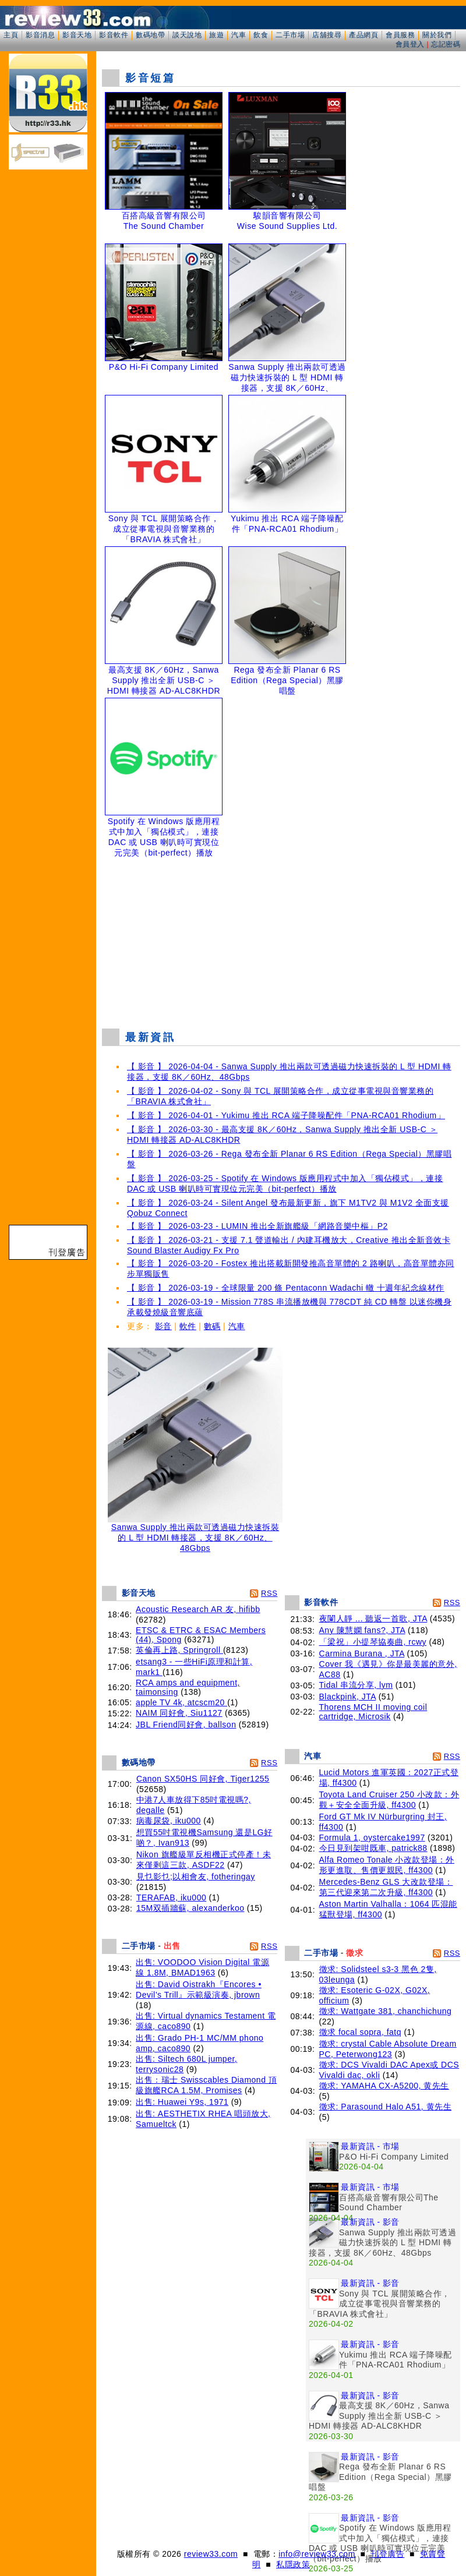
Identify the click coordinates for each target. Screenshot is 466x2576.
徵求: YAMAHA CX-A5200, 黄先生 (384, 2085)
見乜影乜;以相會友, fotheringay (195, 1876)
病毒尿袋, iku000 (168, 1820)
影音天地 (76, 35)
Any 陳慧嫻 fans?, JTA (362, 1630)
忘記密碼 (445, 44)
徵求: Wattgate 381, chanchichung (385, 2011)
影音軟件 (113, 35)
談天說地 (187, 35)
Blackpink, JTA (347, 1696)
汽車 (238, 35)
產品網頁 (363, 35)
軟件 (187, 1326)
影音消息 (40, 35)
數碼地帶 (150, 35)
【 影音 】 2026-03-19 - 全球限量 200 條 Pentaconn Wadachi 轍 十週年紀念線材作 (285, 1287)
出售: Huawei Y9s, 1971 (182, 2102)
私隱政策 (293, 2564)
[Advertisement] (281, 934)
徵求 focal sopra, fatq (360, 2032)
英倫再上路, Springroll (179, 1650)
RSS (269, 1593)
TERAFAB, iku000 (171, 1897)
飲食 (260, 35)
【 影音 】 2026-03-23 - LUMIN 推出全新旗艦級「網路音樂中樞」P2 (257, 1226)
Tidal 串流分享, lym (356, 1685)
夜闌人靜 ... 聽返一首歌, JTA (373, 1618)
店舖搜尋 (326, 35)
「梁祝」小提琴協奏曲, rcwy (373, 1641)
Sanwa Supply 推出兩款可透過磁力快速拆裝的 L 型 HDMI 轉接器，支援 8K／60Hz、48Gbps (195, 1534)
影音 (163, 1326)
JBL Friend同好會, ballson (186, 1724)
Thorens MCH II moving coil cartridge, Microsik (373, 1711)
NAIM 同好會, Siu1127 (179, 1713)
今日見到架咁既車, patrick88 (373, 1848)
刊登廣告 (387, 2554)
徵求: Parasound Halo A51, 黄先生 (385, 2106)
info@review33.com (316, 2554)
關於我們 (436, 35)
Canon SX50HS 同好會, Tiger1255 (203, 1778)
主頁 (10, 35)
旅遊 (216, 35)
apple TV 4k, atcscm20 (181, 1702)
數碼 (212, 1326)
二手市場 (290, 35)
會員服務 (400, 35)
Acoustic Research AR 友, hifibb (198, 1609)
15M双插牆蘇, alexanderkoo (190, 1908)
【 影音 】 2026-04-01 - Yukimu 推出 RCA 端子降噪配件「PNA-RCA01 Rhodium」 (286, 1115)
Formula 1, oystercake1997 (372, 1837)
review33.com (211, 2554)
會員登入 (410, 44)
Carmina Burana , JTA (362, 1653)
